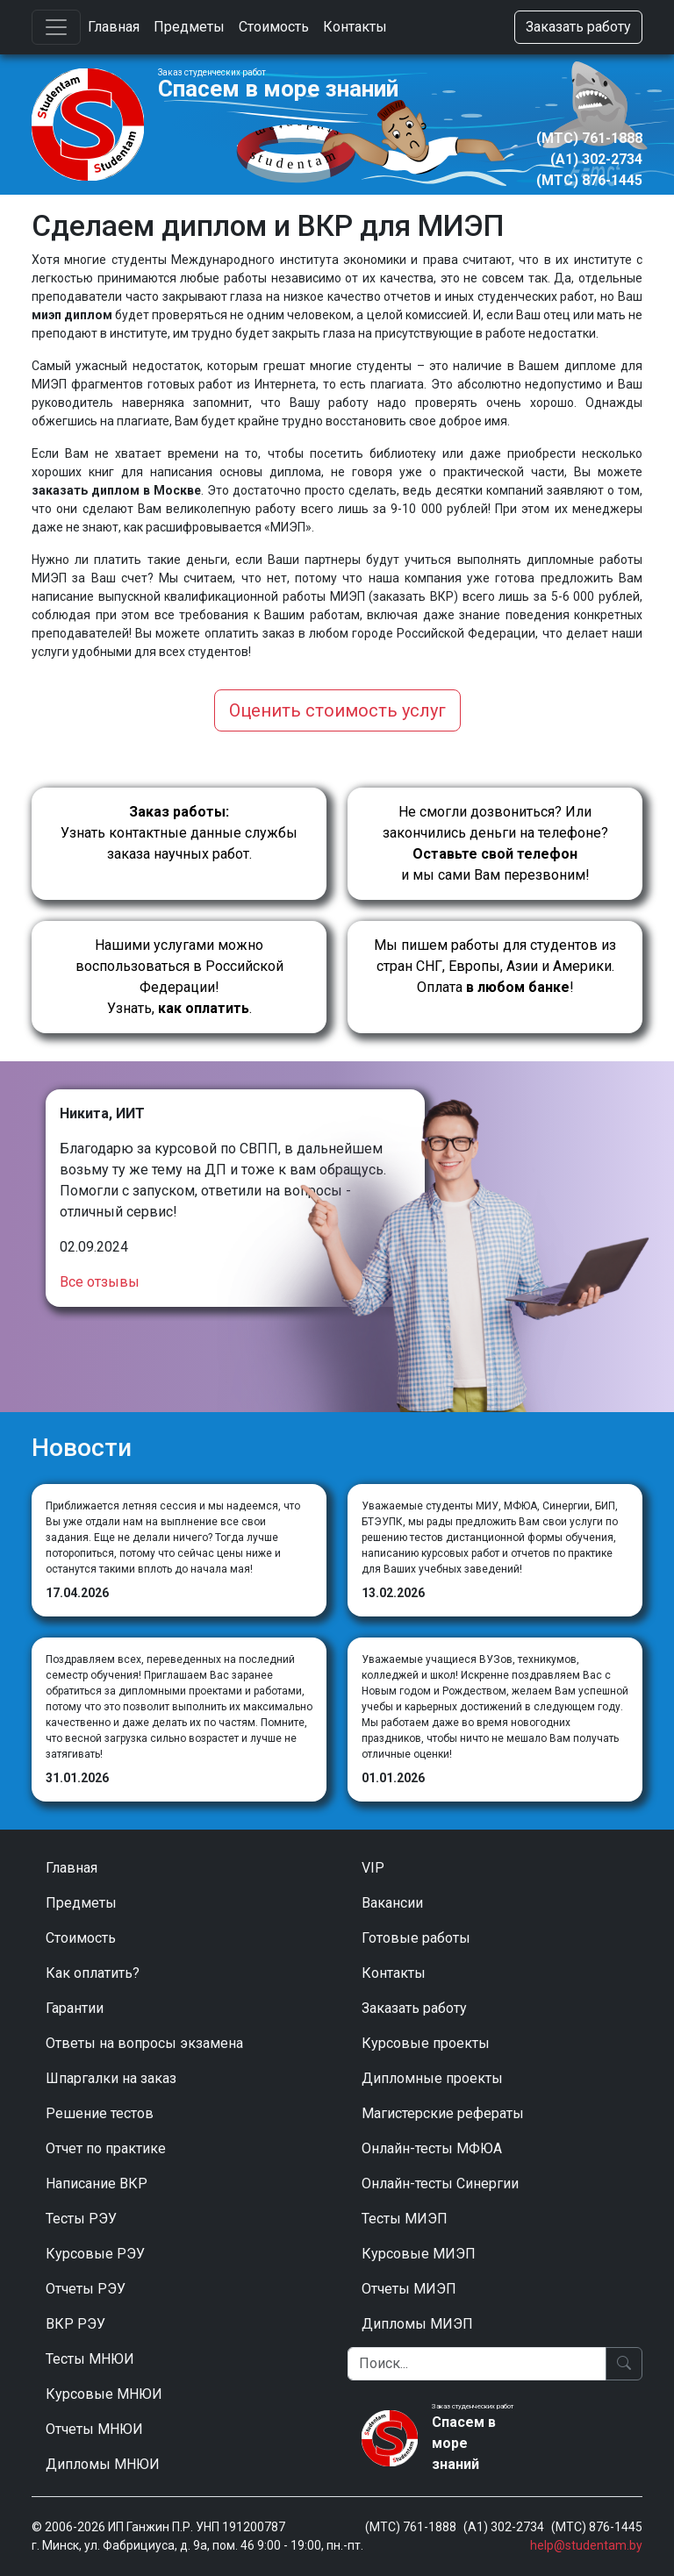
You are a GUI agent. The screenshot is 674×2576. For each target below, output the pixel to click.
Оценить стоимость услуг (337, 710)
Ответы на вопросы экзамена (144, 2043)
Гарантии (75, 2008)
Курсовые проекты (426, 2043)
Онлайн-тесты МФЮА (432, 2148)
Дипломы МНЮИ (103, 2464)
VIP (373, 1867)
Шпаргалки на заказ (111, 2078)
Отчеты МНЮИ (94, 2429)
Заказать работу (578, 26)
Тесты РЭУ (81, 2218)
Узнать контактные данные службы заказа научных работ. (179, 832)
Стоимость (274, 26)
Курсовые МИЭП (419, 2253)
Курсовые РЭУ (95, 2253)
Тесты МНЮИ (90, 2359)
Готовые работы (416, 1938)
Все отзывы (100, 1282)
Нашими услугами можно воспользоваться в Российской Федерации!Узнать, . (179, 977)
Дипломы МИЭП (417, 2324)
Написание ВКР (96, 2183)
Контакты (355, 26)
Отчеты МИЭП (409, 2288)
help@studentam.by (586, 2545)
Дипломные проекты (432, 2078)
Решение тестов (100, 2113)
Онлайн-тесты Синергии (440, 2183)
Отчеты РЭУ (85, 2288)
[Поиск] (477, 2363)
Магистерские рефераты (443, 2113)
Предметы (189, 26)
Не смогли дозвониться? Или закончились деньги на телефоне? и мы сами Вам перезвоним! (495, 843)
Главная (114, 26)
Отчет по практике (106, 2148)
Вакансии (392, 1903)
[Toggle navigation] (56, 27)
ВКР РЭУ (75, 2324)
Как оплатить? (93, 1973)
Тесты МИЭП (405, 2218)
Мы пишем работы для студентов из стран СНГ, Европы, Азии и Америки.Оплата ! (495, 966)
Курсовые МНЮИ (104, 2394)
